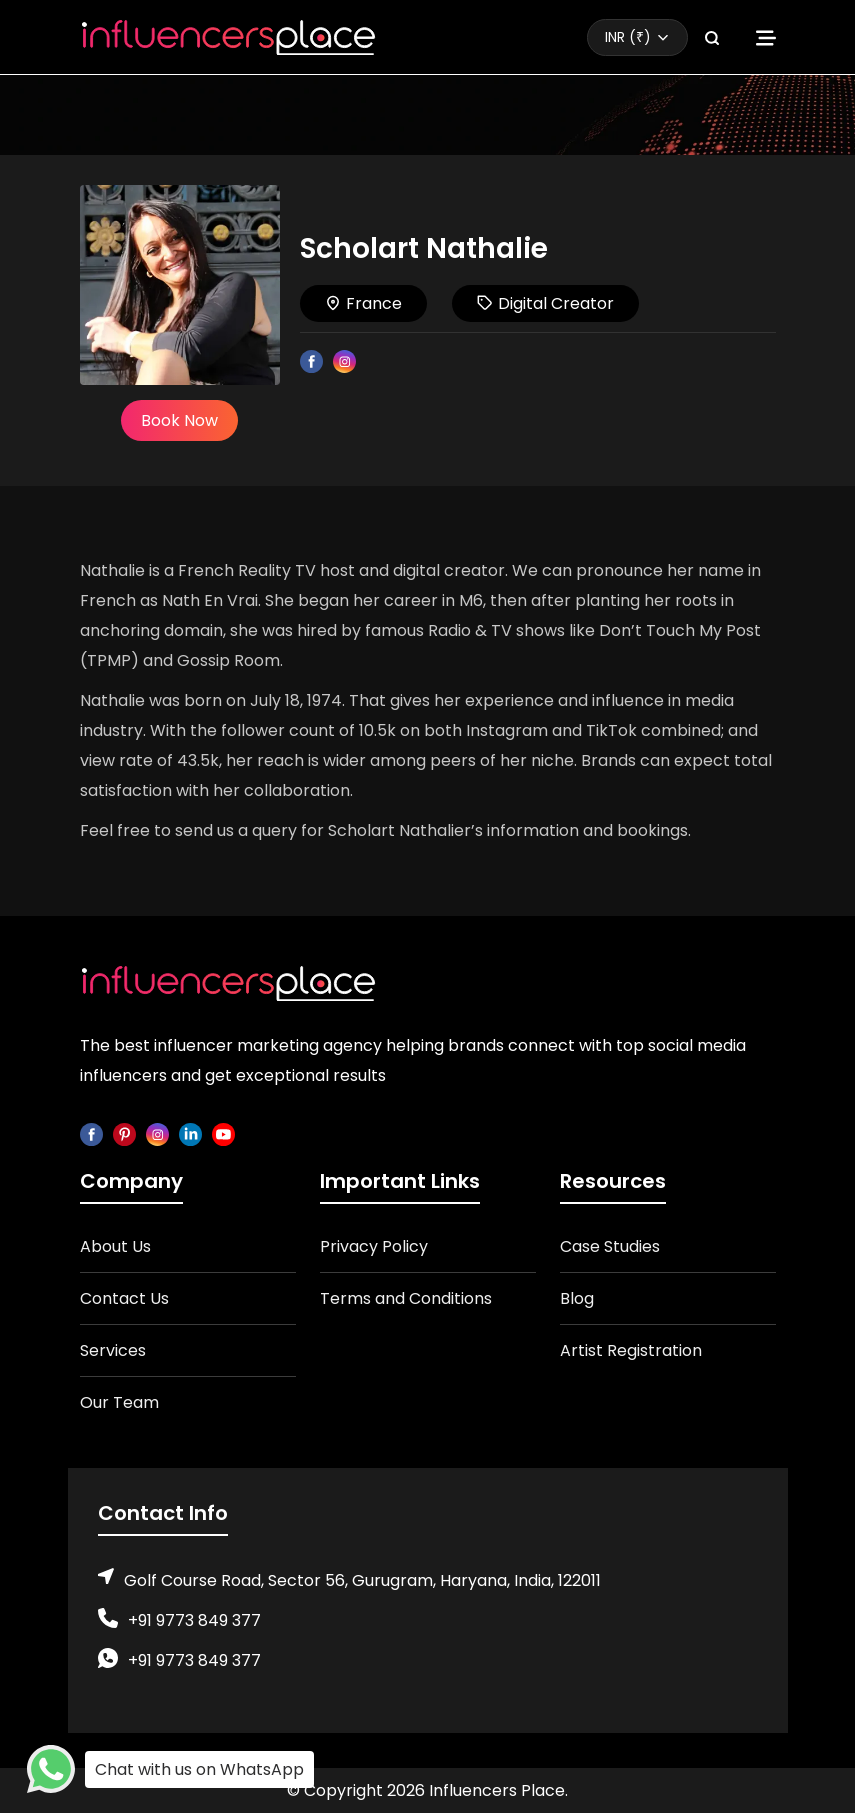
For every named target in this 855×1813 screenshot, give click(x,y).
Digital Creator (545, 303)
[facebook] (91, 1133)
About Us (115, 1246)
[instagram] (157, 1133)
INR (628, 37)
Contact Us (124, 1298)
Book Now (179, 420)
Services (113, 1350)
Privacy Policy (374, 1246)
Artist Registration (631, 1350)
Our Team (119, 1402)
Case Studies (610, 1246)
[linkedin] (190, 1133)
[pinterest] (124, 1133)
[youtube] (223, 1133)
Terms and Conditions (406, 1298)
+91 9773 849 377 (194, 1620)
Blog (577, 1298)
